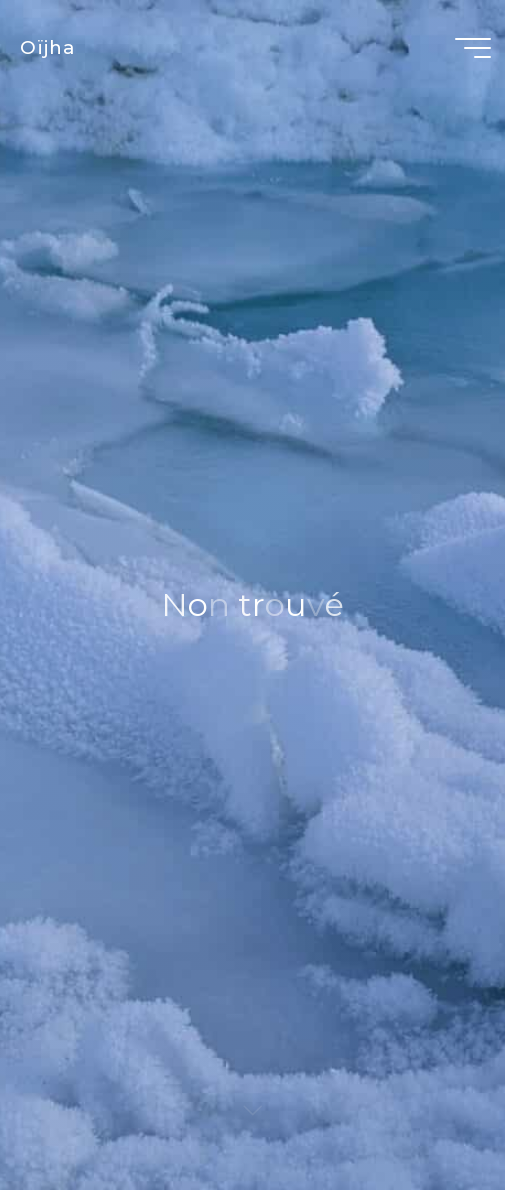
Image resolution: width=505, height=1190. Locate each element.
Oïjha (47, 47)
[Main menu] (473, 48)
